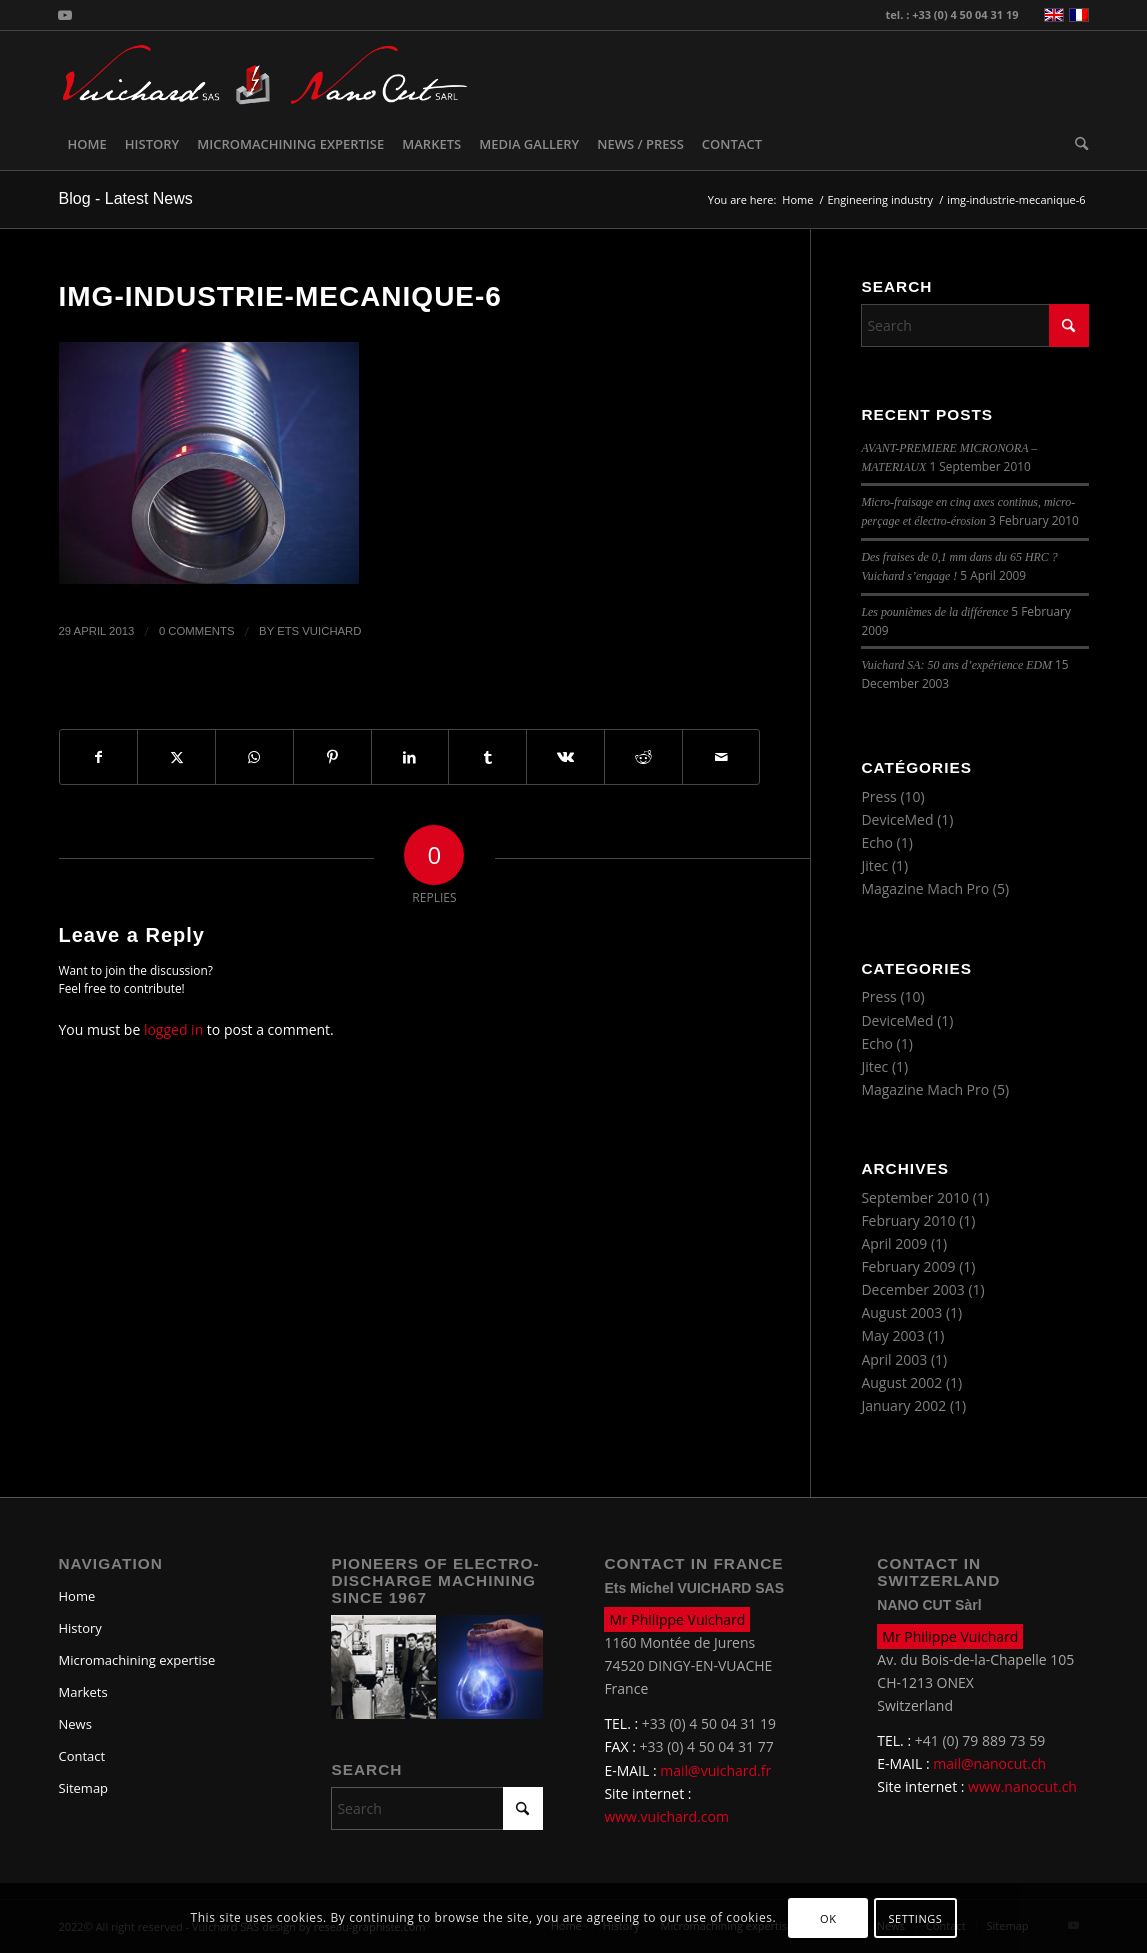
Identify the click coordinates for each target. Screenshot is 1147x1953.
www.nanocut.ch (1022, 1786)
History (80, 1628)
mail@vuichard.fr (715, 1770)
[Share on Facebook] (99, 757)
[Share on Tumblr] (487, 757)
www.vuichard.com (666, 1816)
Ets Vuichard (319, 631)
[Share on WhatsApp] (254, 757)
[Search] (1077, 144)
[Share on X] (176, 757)
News (75, 1724)
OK (828, 1918)
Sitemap (84, 1788)
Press (878, 796)
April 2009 (894, 1243)
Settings (915, 1918)
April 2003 (894, 1359)
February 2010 (908, 1220)
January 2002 (903, 1405)
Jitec (874, 865)
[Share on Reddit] (643, 757)
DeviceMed (897, 819)
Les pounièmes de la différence (934, 612)
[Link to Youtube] (65, 15)
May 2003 (892, 1335)
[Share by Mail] (721, 757)
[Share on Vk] (565, 757)
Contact (82, 1756)
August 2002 (901, 1382)
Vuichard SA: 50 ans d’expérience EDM (956, 665)
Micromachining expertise (137, 1660)
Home (77, 1596)
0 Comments (197, 631)
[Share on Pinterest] (332, 757)
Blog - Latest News (126, 198)
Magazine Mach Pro (925, 888)
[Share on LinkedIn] (410, 757)
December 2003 (912, 1289)
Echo (877, 842)
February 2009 (908, 1266)
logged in (173, 1029)
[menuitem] (87, 144)
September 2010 (915, 1197)
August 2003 (901, 1312)
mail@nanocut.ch (989, 1763)
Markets (83, 1692)
